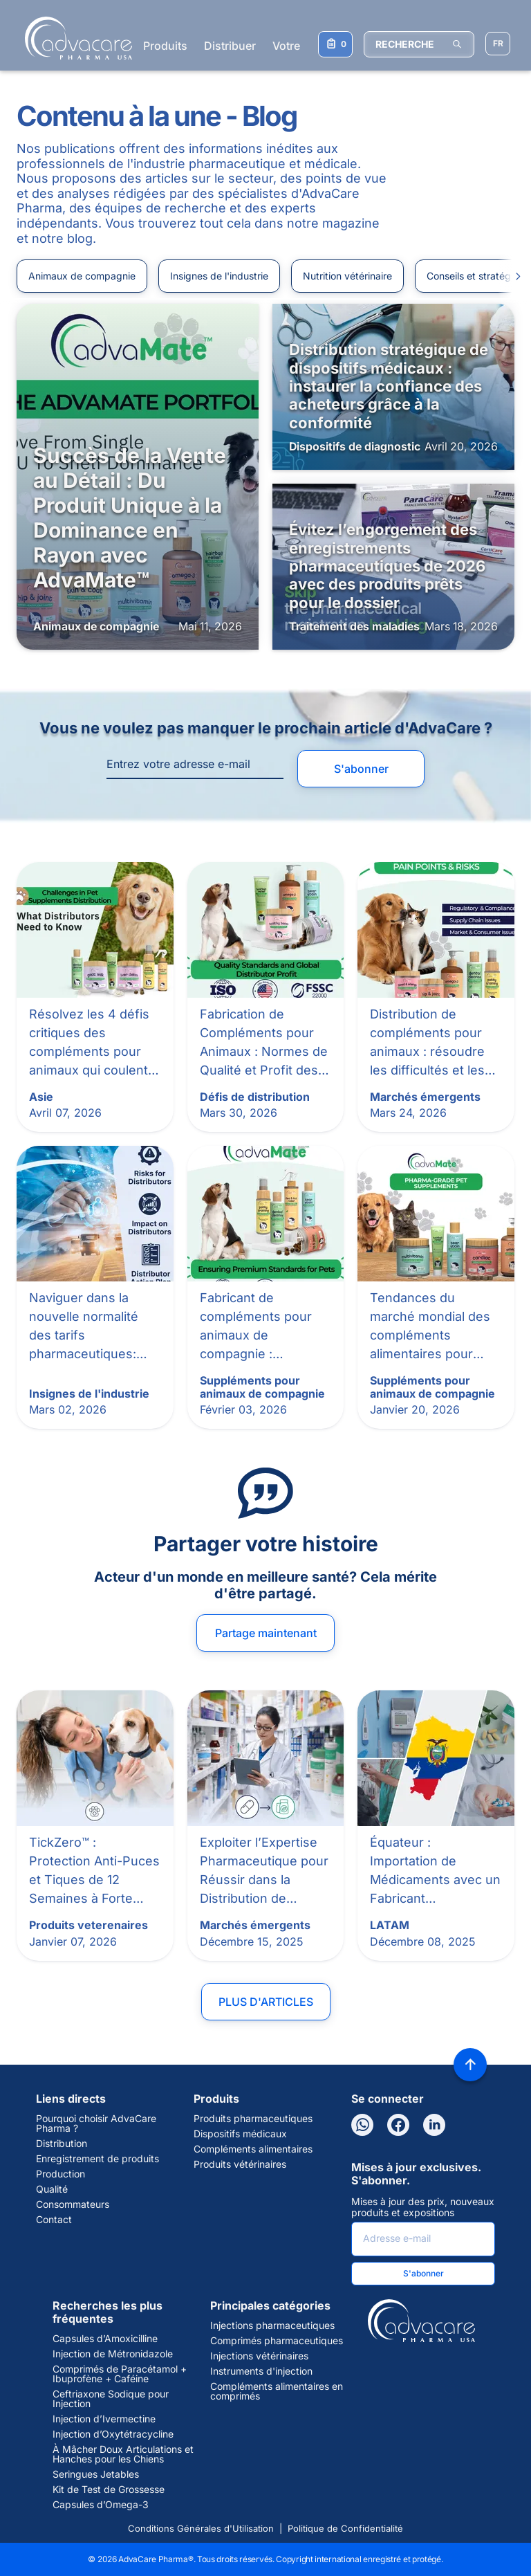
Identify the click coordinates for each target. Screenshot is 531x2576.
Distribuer (230, 46)
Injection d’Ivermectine (104, 2419)
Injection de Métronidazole (113, 2354)
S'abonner (361, 769)
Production (60, 2174)
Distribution (61, 2143)
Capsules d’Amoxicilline (105, 2339)
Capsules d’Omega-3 (101, 2505)
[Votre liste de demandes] (335, 44)
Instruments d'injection (261, 2371)
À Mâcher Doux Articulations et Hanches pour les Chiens (123, 2454)
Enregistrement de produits (97, 2159)
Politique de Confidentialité (345, 2528)
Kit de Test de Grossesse (109, 2489)
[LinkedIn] (434, 2125)
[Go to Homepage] (74, 38)
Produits (165, 46)
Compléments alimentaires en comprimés (276, 2391)
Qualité (52, 2189)
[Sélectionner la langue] (497, 43)
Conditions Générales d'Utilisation (201, 2528)
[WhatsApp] (362, 2125)
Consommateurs (72, 2204)
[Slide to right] (511, 276)
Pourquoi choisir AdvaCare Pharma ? (96, 2123)
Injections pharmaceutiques (272, 2325)
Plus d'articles (265, 2002)
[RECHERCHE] (419, 44)
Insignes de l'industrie (219, 276)
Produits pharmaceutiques (253, 2118)
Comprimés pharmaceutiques (276, 2341)
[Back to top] (470, 2064)
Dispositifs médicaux (240, 2134)
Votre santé (302, 46)
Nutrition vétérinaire (347, 276)
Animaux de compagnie (82, 276)
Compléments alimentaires (253, 2149)
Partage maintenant (266, 1633)
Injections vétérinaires (259, 2356)
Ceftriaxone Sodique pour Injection (111, 2399)
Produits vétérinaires (240, 2164)
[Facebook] (398, 2125)
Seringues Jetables (96, 2474)
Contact (54, 2220)
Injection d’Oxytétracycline (113, 2434)
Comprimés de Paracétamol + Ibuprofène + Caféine (120, 2374)
